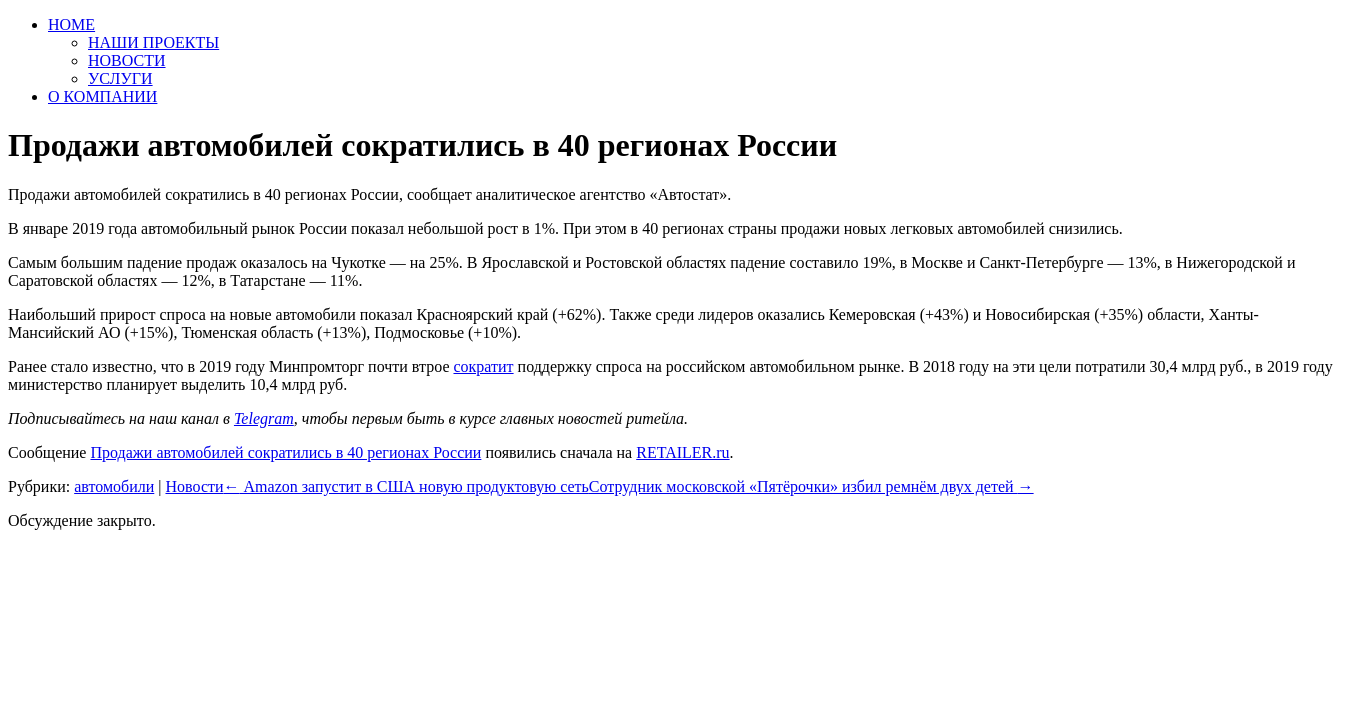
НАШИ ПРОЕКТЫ (153, 42)
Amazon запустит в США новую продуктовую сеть (406, 486)
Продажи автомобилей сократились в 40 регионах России (285, 452)
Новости (194, 486)
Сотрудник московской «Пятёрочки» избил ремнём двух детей (811, 486)
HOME (71, 24)
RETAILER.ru (682, 452)
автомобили (114, 486)
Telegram (264, 418)
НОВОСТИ (127, 60)
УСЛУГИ (120, 78)
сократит (483, 366)
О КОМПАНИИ (102, 96)
